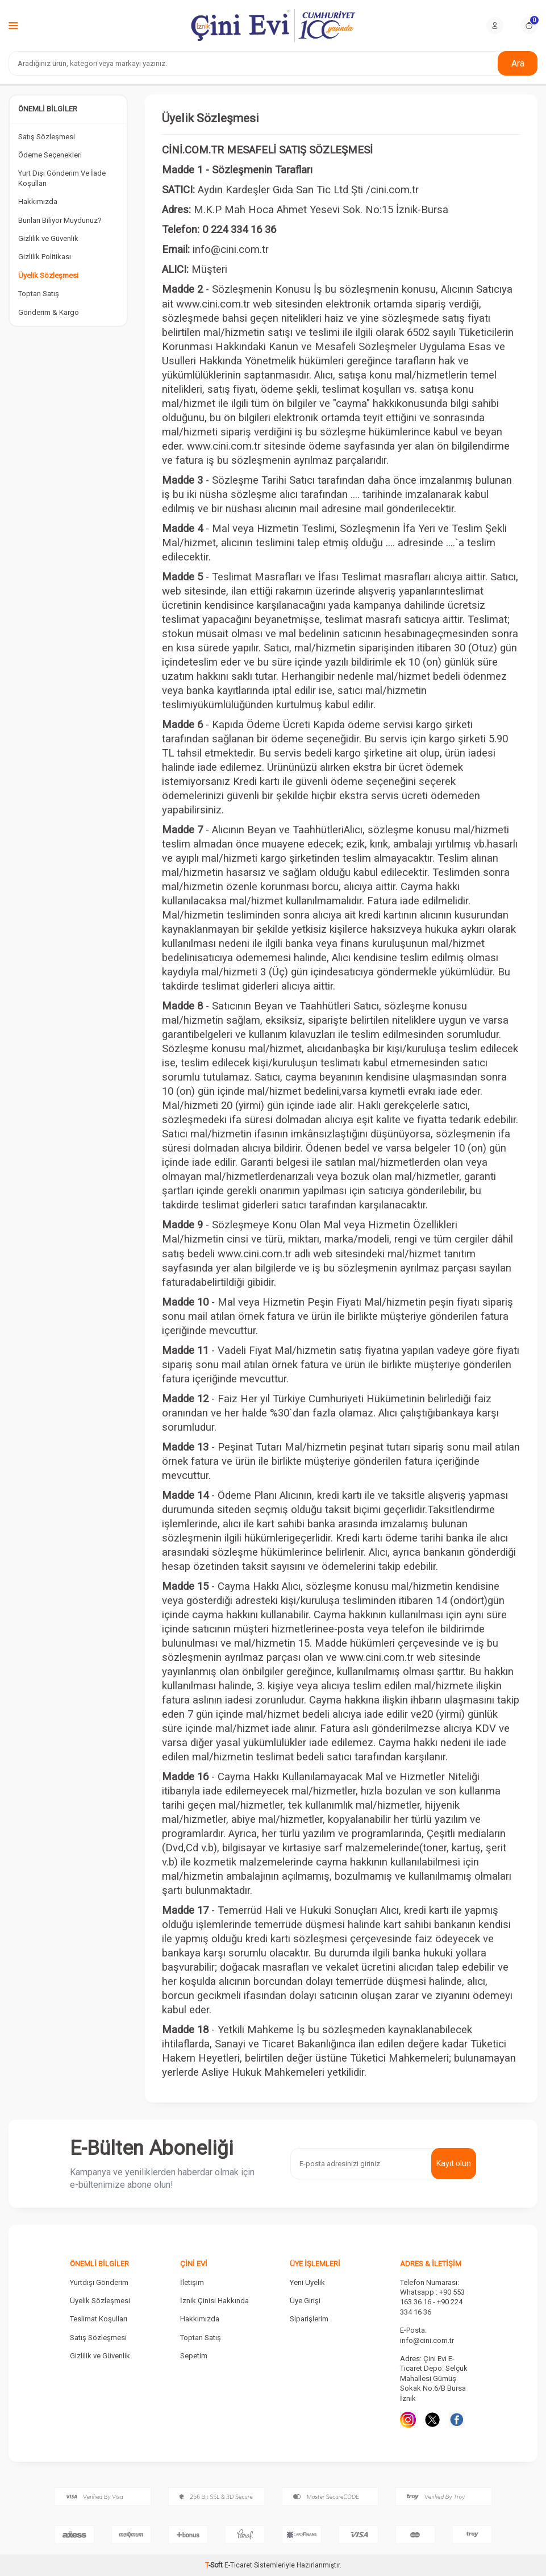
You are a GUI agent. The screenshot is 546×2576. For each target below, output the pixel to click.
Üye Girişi (305, 2300)
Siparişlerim (309, 2319)
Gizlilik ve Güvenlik (48, 238)
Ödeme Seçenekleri (50, 155)
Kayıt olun (453, 2163)
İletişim (192, 2282)
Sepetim (193, 2355)
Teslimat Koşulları (98, 2319)
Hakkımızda (37, 201)
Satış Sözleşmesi (46, 136)
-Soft (214, 2565)
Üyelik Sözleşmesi (48, 275)
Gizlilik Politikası (44, 256)
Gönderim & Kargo (48, 312)
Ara (517, 63)
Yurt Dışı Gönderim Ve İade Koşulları (62, 178)
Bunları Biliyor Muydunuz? (60, 220)
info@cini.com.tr (427, 2340)
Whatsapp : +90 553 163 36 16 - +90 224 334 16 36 (432, 2302)
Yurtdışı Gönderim (99, 2282)
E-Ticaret (238, 2565)
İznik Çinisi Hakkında (214, 2300)
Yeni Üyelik (307, 2282)
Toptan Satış (38, 293)
